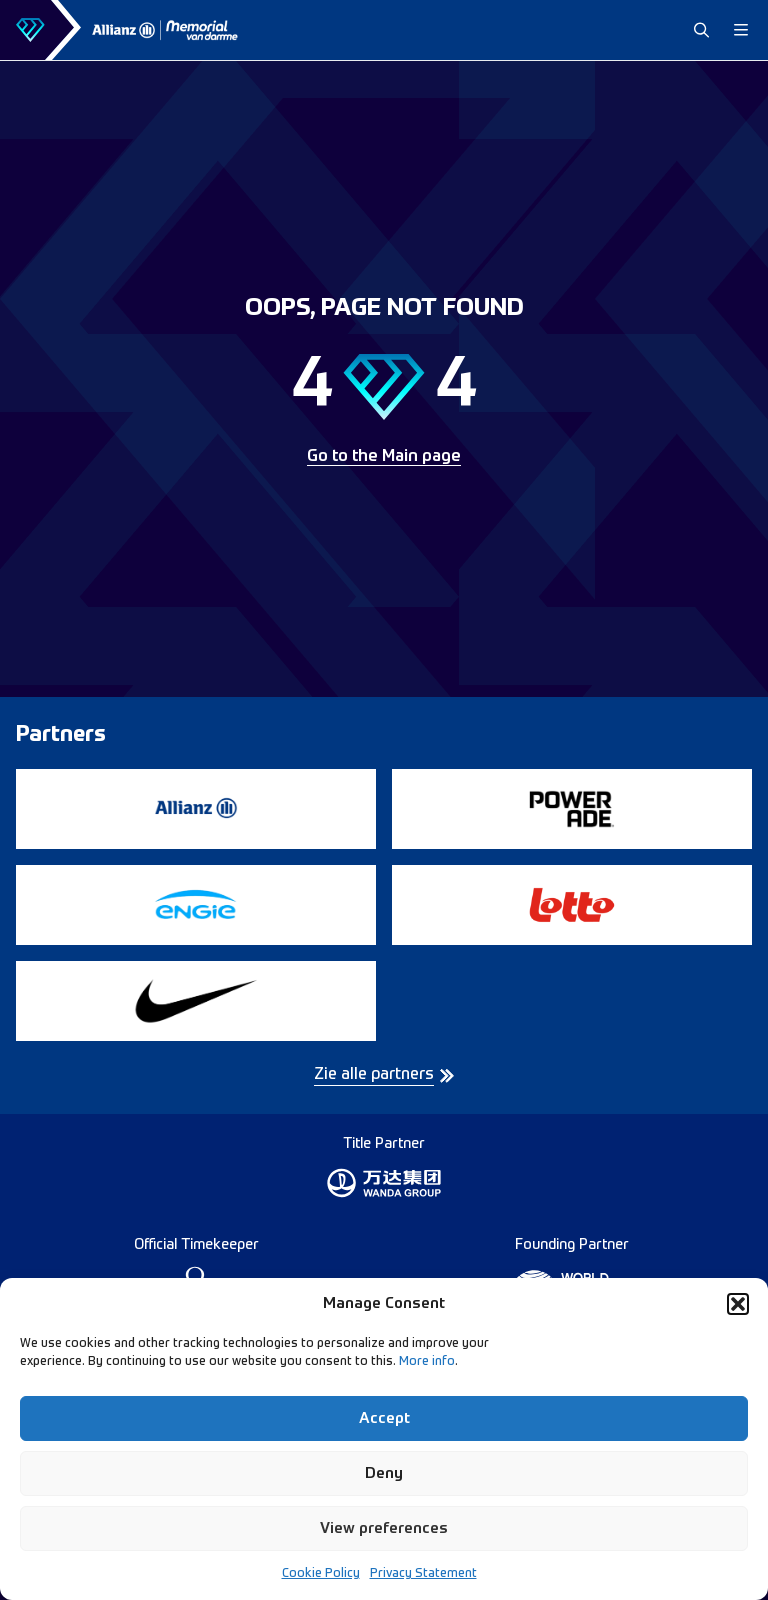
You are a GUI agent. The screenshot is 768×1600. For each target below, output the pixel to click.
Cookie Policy (321, 1574)
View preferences (384, 1528)
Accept (384, 1418)
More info (427, 1362)
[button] (738, 1304)
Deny (384, 1473)
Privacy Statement (423, 1574)
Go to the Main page (384, 457)
